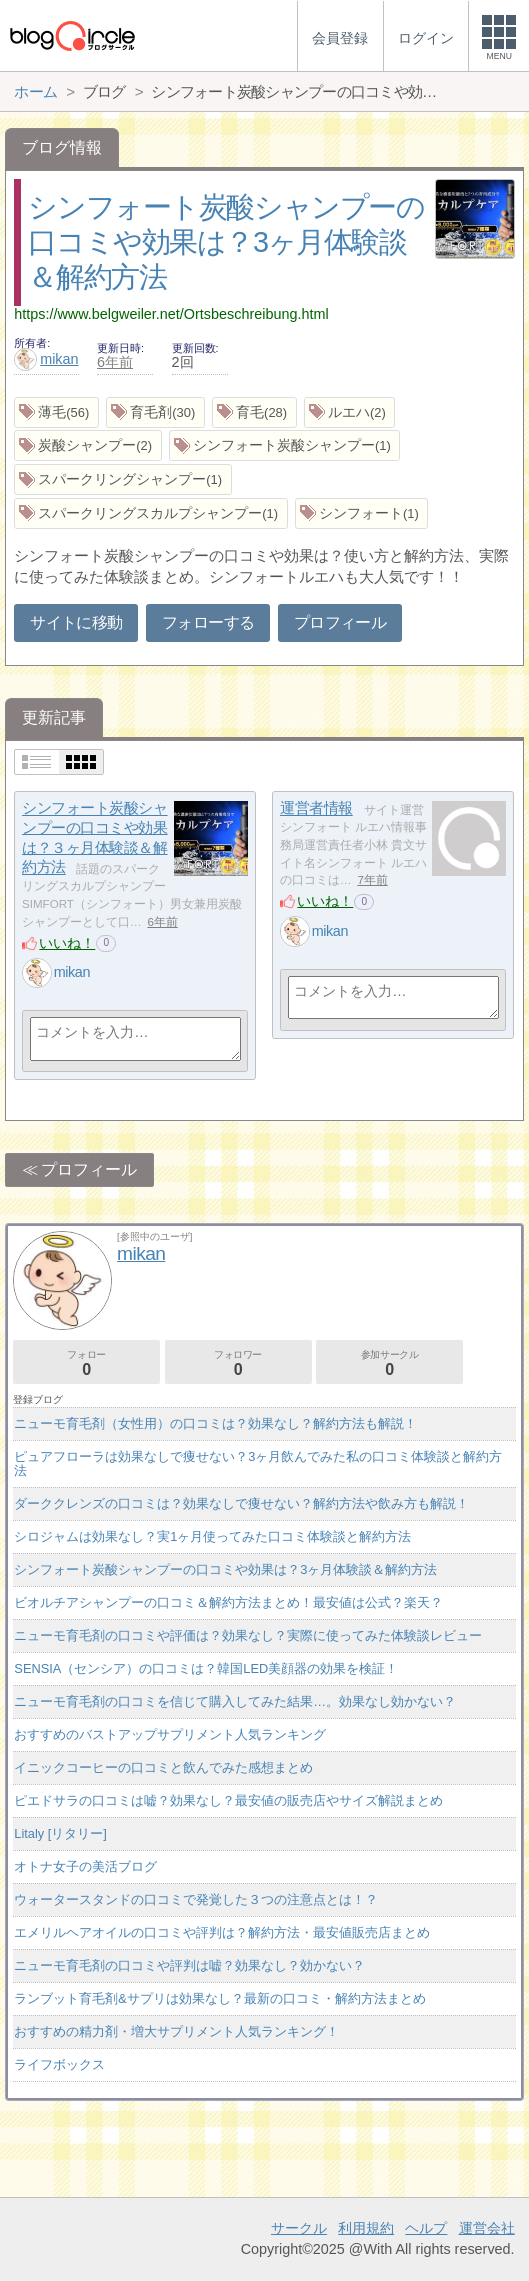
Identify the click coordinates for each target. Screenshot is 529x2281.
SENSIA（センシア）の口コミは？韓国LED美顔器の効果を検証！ (206, 1668)
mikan (46, 359)
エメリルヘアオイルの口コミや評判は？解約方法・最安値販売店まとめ (222, 1932)
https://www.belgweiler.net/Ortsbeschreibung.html (171, 314)
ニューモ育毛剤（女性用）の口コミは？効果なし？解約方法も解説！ (215, 1423)
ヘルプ (426, 2228)
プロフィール (340, 622)
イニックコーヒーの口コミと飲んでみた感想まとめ (163, 1767)
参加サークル (389, 1363)
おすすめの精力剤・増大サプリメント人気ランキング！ (176, 2031)
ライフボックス (59, 2064)
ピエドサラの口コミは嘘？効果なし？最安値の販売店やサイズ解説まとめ (228, 1800)
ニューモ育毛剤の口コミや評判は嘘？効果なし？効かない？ (189, 1965)
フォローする (208, 622)
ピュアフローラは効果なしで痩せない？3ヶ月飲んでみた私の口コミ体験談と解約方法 (258, 1463)
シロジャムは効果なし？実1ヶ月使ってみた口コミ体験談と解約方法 (212, 1536)
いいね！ (67, 943)
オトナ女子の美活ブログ (85, 1866)
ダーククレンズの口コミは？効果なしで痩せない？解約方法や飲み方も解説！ (241, 1503)
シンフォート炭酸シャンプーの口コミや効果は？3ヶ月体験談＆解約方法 (226, 241)
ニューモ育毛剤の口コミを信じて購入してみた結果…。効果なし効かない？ (235, 1701)
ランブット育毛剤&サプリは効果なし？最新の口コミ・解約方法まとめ (220, 1998)
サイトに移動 (76, 622)
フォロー (86, 1363)
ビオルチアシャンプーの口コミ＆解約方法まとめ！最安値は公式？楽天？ (228, 1602)
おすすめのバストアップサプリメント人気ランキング (170, 1734)
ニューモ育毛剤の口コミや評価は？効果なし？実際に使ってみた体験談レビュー (248, 1635)
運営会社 (487, 2228)
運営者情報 (316, 808)
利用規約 (366, 2228)
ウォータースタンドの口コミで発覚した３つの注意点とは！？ (196, 1899)
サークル (299, 2228)
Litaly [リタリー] (60, 1833)
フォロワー (238, 1363)
